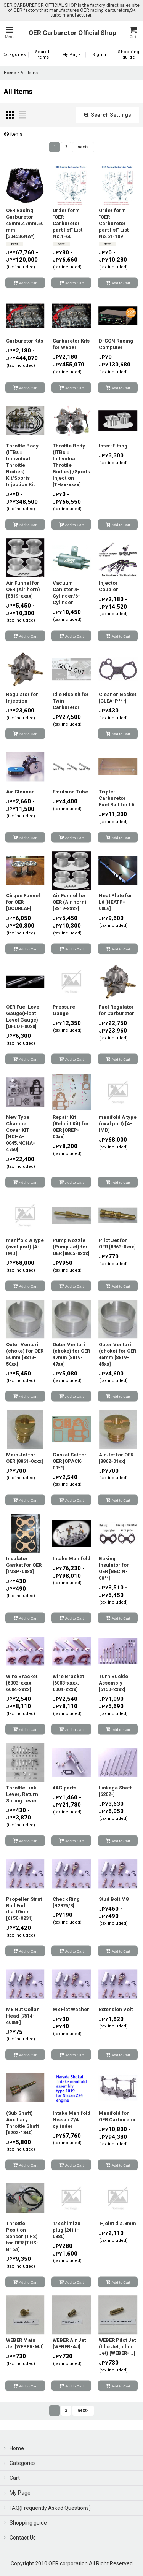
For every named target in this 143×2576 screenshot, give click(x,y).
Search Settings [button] (107, 115)
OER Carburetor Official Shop (72, 32)
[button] (9, 32)
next (82, 146)
